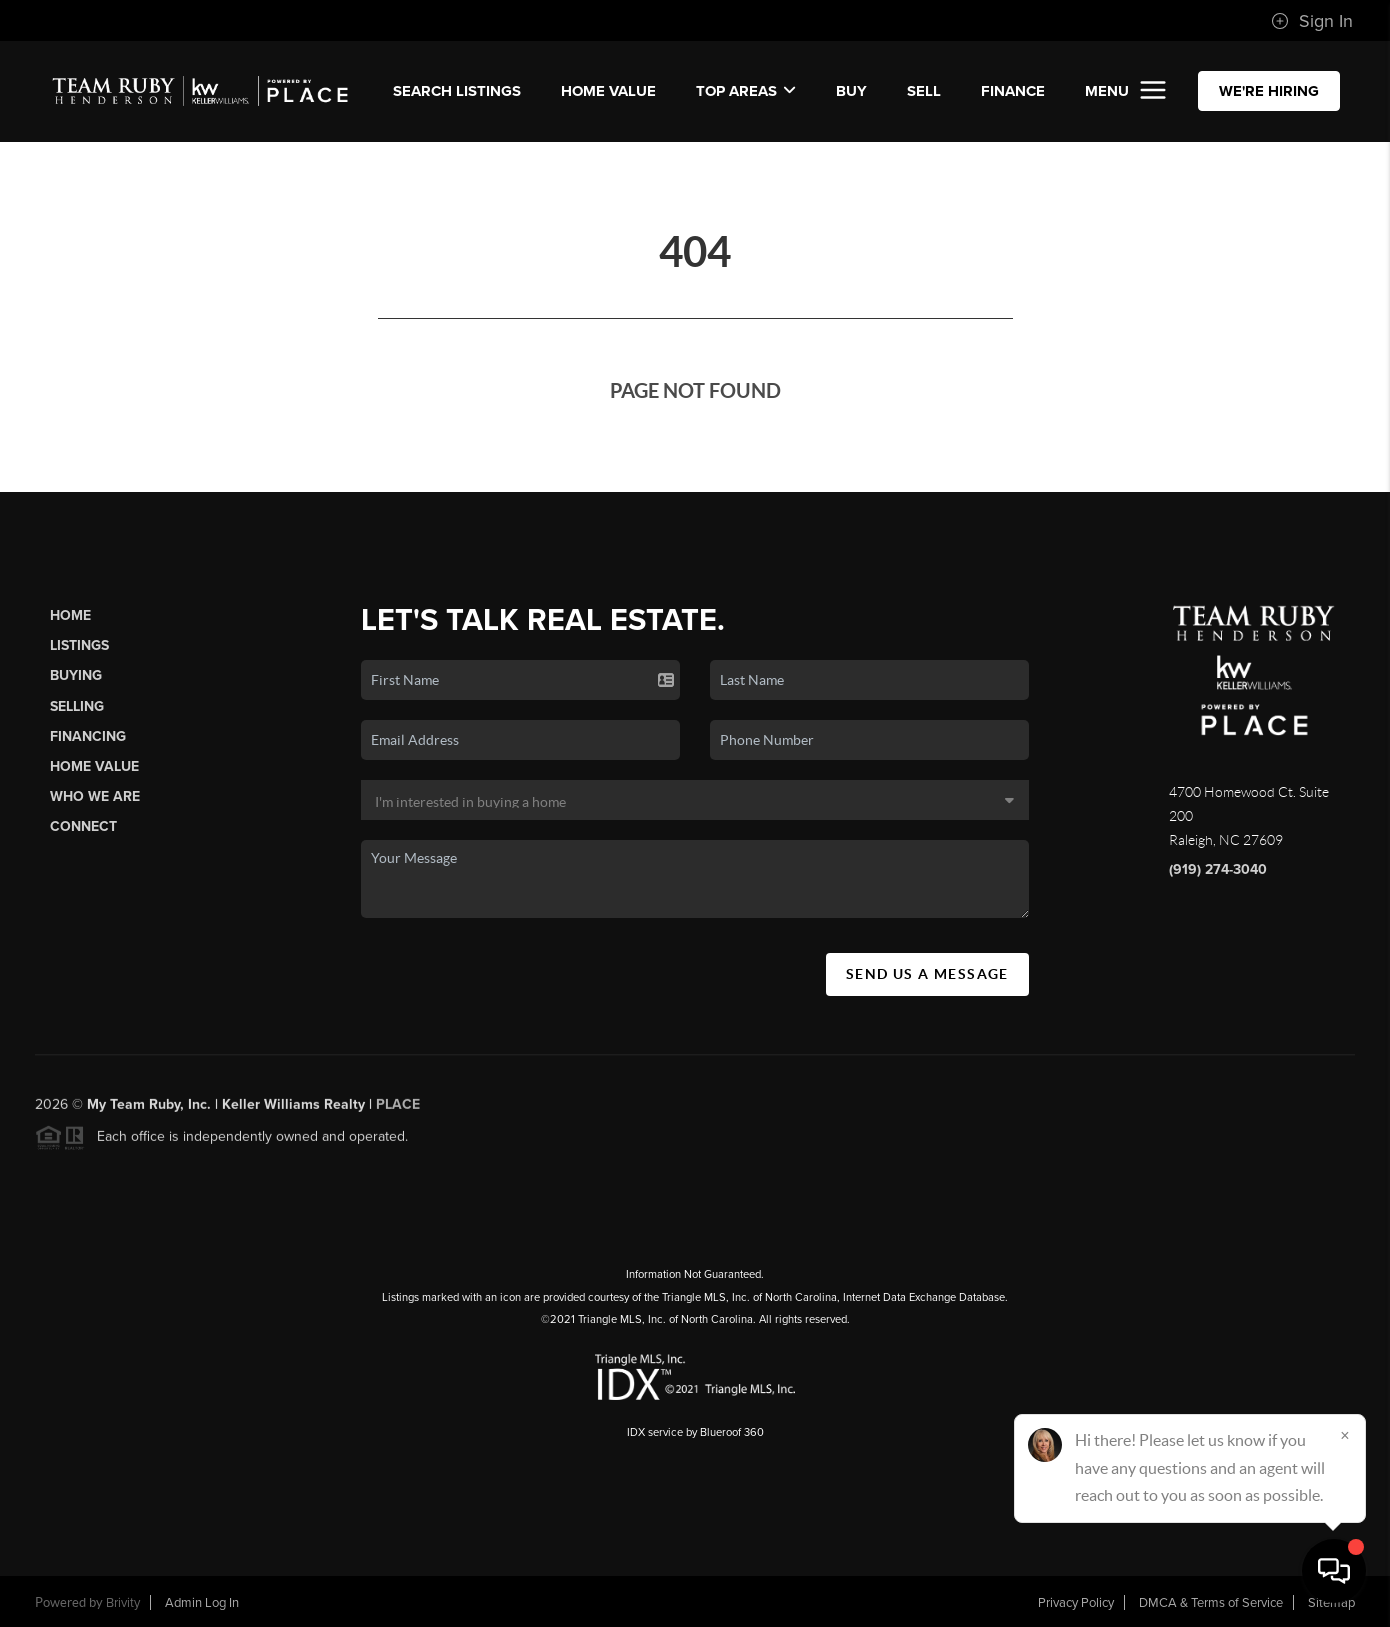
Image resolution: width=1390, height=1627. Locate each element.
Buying (76, 675)
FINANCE (1013, 91)
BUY (851, 91)
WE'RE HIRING (1269, 91)
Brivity (123, 1603)
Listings (79, 645)
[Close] (1345, 1435)
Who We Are (95, 796)
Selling (77, 706)
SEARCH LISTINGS (457, 91)
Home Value (608, 91)
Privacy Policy (1076, 1603)
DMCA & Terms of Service (1211, 1603)
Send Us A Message (927, 974)
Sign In (1312, 21)
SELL (924, 91)
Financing (88, 736)
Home (70, 615)
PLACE (398, 1110)
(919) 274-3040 (1218, 869)
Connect (83, 826)
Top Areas (746, 91)
